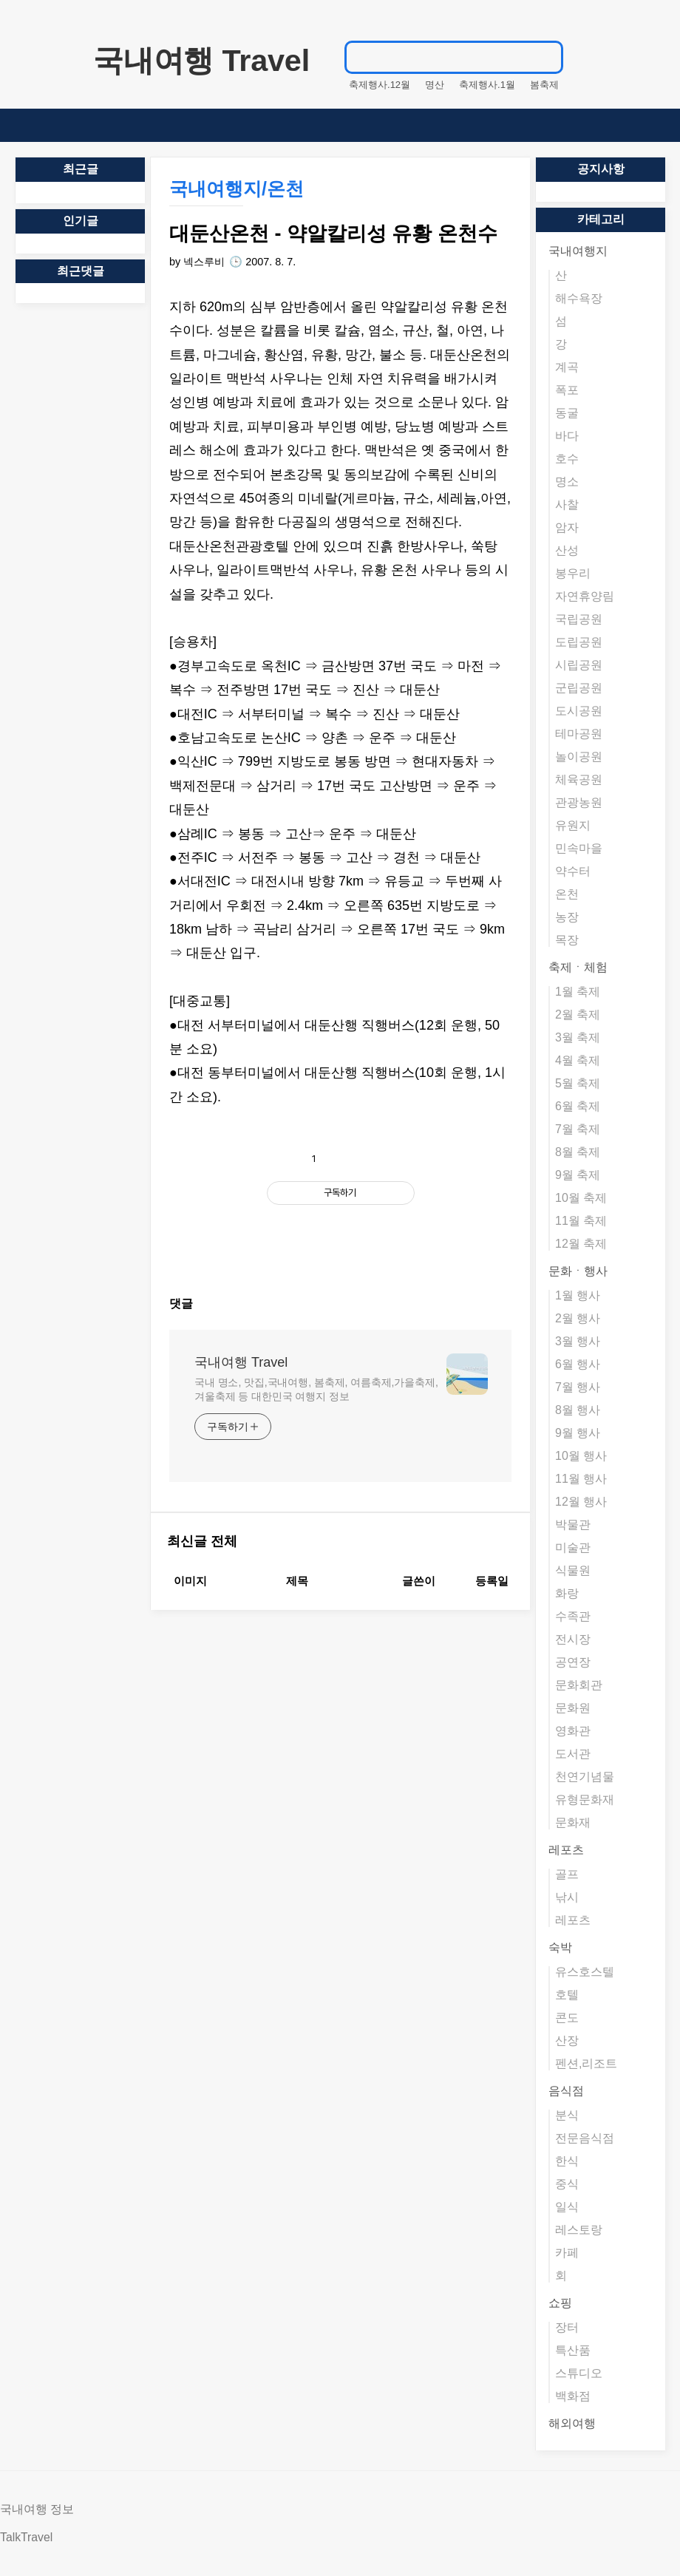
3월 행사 (577, 1341)
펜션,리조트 (586, 2063)
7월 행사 (577, 1387)
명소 (567, 481)
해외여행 (572, 2423)
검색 (556, 57)
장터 (567, 2327)
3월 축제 (577, 1037)
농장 (567, 917)
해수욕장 (578, 298)
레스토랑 (578, 2229)
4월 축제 (577, 1060)
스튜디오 (578, 2373)
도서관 (573, 1753)
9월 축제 (577, 1175)
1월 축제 (577, 991)
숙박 (560, 1947)
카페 (567, 2252)
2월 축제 (577, 1014)
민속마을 (578, 848)
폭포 (567, 390)
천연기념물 (584, 1776)
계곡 (567, 367)
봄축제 (544, 84)
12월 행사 (581, 1501)
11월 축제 (581, 1220)
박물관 (573, 1524)
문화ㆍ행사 (578, 1271)
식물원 (573, 1570)
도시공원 (578, 710)
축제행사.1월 (487, 84)
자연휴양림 (584, 596)
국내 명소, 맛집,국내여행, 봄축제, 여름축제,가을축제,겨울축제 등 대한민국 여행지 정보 (316, 1633)
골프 (567, 1874)
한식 (567, 2161)
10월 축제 (581, 1198)
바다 (567, 435)
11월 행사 (581, 1478)
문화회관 (578, 1685)
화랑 (567, 1593)
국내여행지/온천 (236, 188)
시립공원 (578, 665)
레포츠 (566, 1849)
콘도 (567, 2017)
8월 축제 (577, 1152)
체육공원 (578, 779)
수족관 (573, 1616)
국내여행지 (578, 251)
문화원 (573, 1708)
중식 (567, 2184)
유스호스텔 (584, 1971)
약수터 (573, 871)
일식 (567, 2207)
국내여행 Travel (201, 61)
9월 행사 (577, 1433)
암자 (567, 527)
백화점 (573, 2396)
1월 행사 (577, 1295)
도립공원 (578, 642)
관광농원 (578, 802)
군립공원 (578, 688)
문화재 (573, 1822)
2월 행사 (577, 1318)
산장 (567, 2040)
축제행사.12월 (379, 84)
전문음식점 (584, 2138)
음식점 (566, 2090)
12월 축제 (581, 1243)
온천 (567, 894)
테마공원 (578, 733)
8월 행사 (577, 1410)
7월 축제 (577, 1129)
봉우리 (573, 573)
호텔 (567, 1994)
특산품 (573, 2350)
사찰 (567, 504)
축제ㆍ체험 (578, 967)
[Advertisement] (340, 1249)
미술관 (573, 1547)
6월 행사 (577, 1364)
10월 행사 (581, 1456)
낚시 (567, 1897)
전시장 (573, 1639)
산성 (567, 550)
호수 (567, 458)
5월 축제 (577, 1083)
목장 (567, 940)
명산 (434, 84)
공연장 (573, 1662)
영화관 (573, 1730)
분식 (567, 2115)
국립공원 (578, 619)
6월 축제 (577, 1106)
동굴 (567, 413)
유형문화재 (584, 1799)
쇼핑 (560, 2303)
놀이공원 (578, 756)
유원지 (573, 825)
